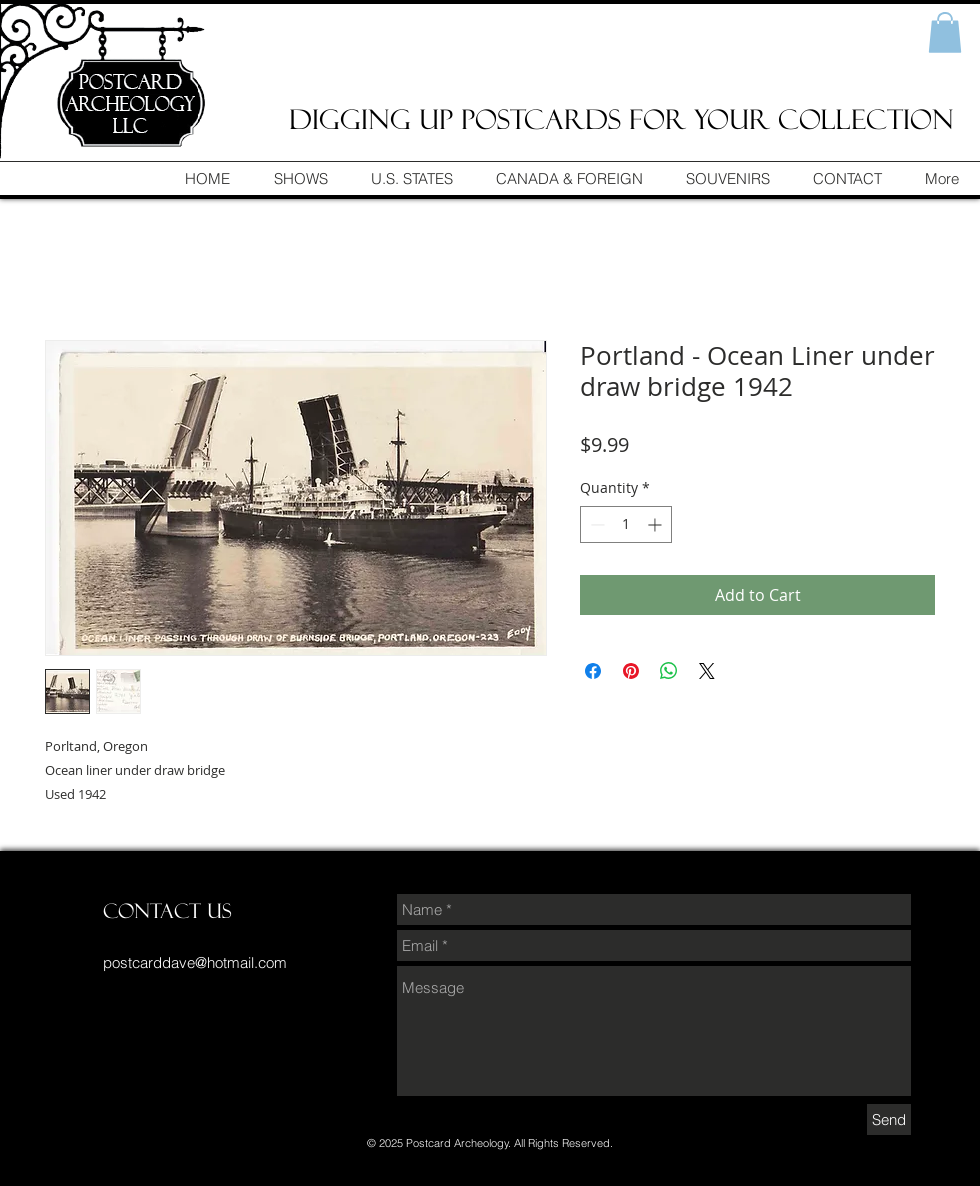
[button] (945, 32)
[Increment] (656, 524)
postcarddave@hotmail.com (195, 962)
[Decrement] (595, 524)
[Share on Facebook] (593, 671)
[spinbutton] (626, 524)
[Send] (889, 1119)
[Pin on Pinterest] (631, 671)
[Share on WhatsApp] (669, 671)
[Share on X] (707, 671)
